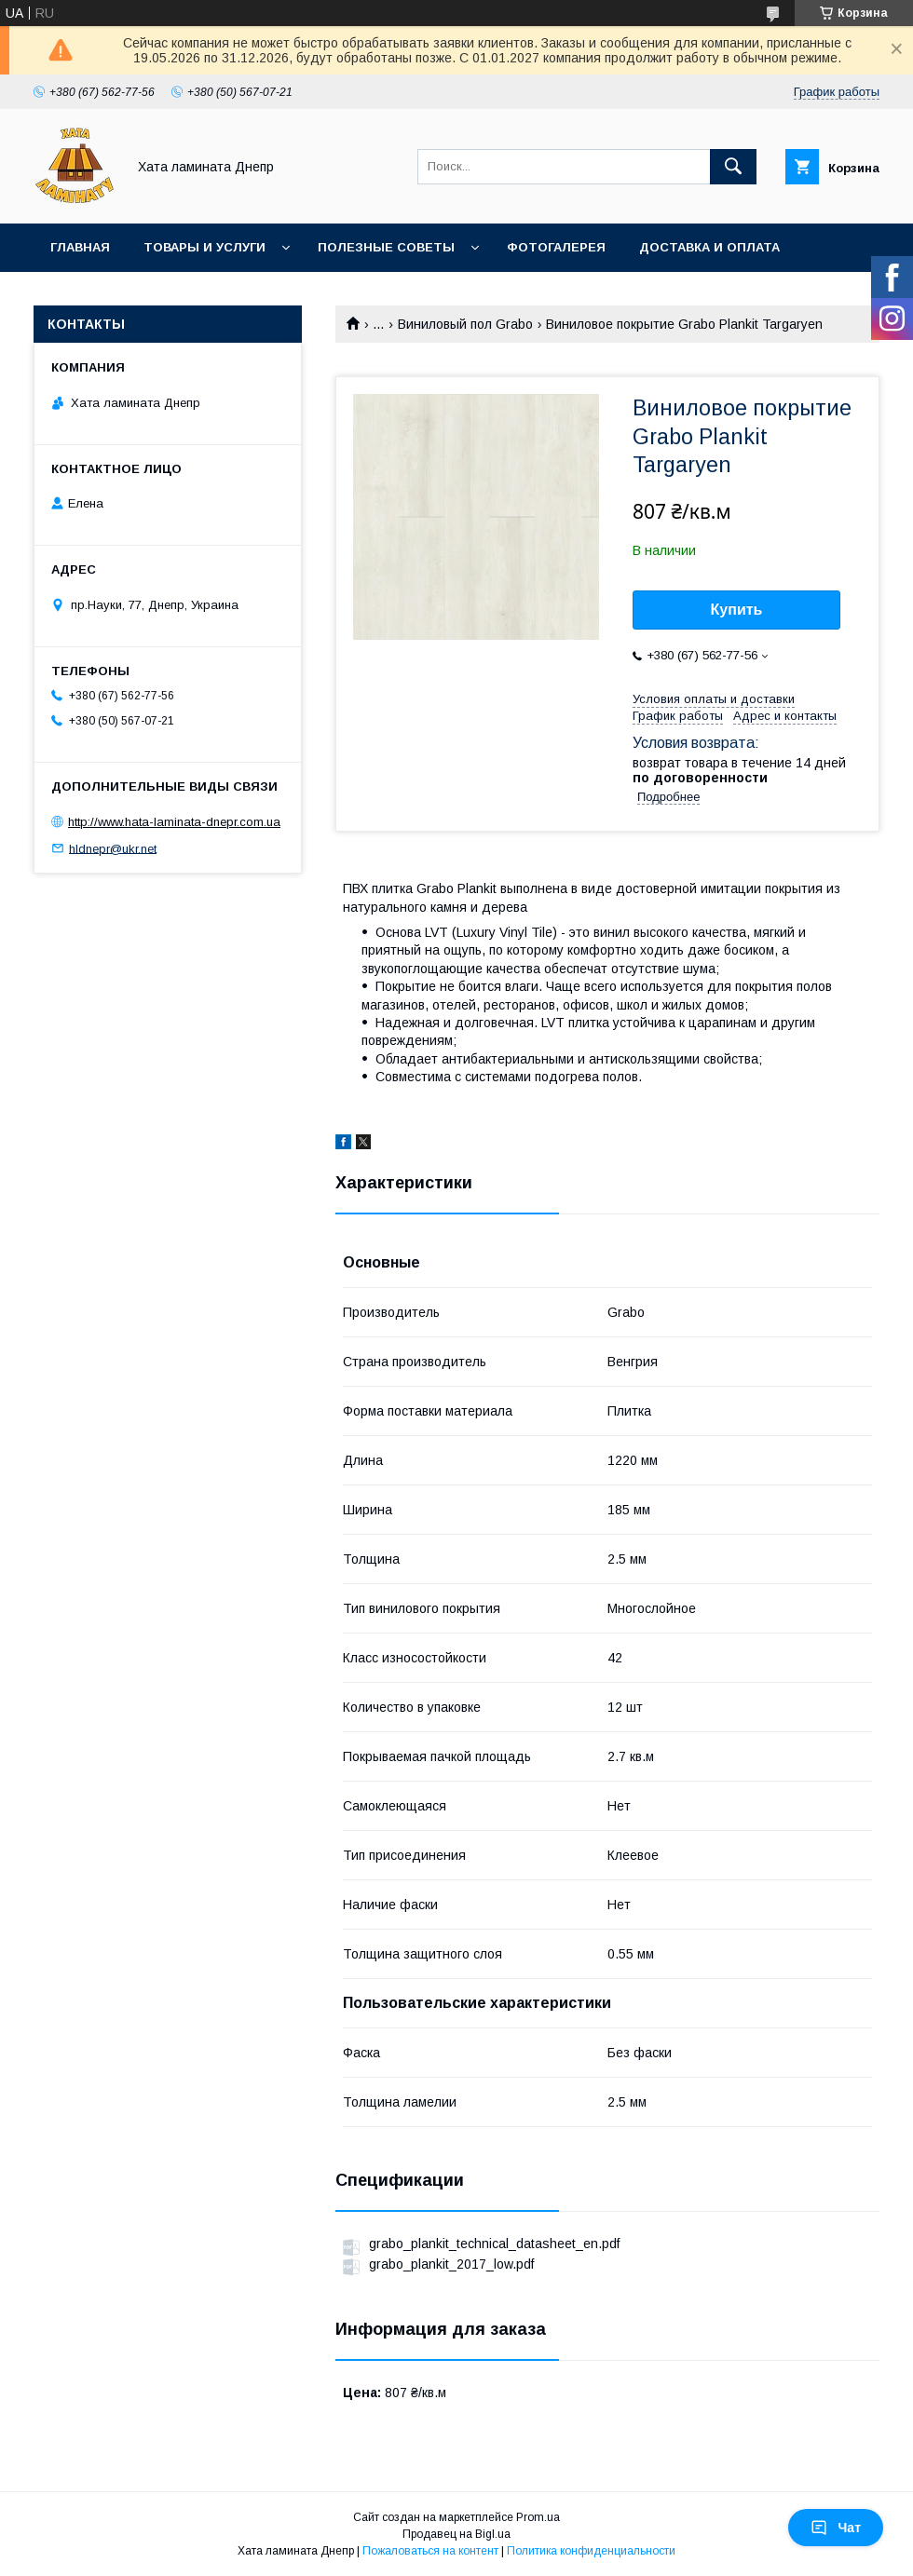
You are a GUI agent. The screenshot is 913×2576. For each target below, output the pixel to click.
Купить (737, 609)
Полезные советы (386, 247)
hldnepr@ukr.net (113, 848)
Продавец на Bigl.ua (456, 2534)
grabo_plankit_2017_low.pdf (451, 2264)
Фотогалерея (556, 247)
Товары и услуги (204, 247)
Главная (80, 247)
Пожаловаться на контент (430, 2550)
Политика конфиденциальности (591, 2550)
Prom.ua (538, 2517)
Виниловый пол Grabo (465, 324)
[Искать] (733, 166)
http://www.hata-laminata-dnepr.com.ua (174, 822)
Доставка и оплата (709, 247)
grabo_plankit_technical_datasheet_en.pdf (494, 2243)
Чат (836, 2527)
